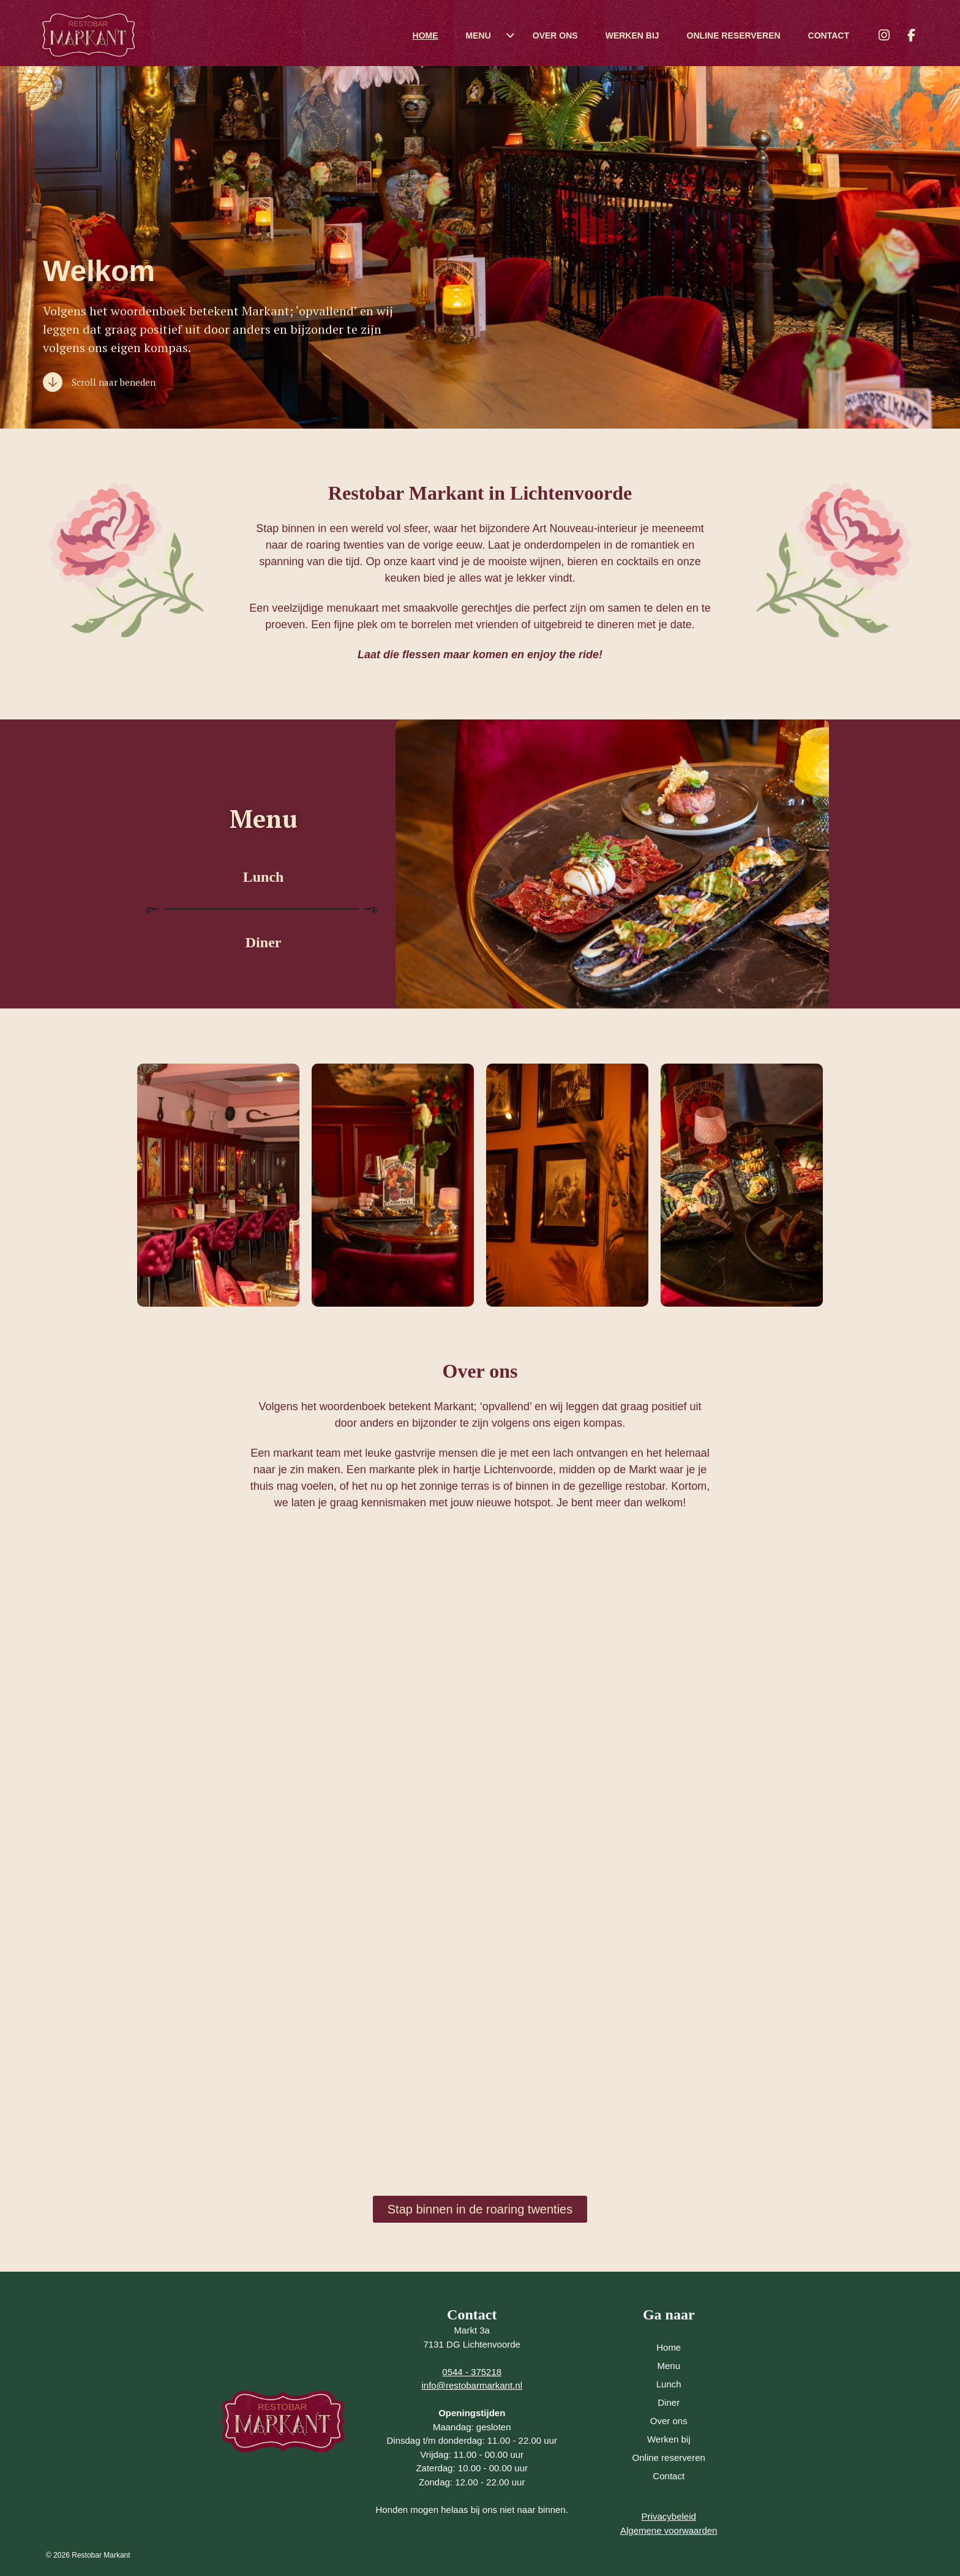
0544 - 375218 (471, 2372)
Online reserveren (734, 35)
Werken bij (632, 35)
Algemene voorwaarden (668, 2530)
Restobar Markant (101, 2555)
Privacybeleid (669, 2516)
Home (425, 35)
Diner (264, 942)
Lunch (263, 877)
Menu (478, 35)
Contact (828, 35)
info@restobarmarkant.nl (472, 2385)
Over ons (555, 35)
